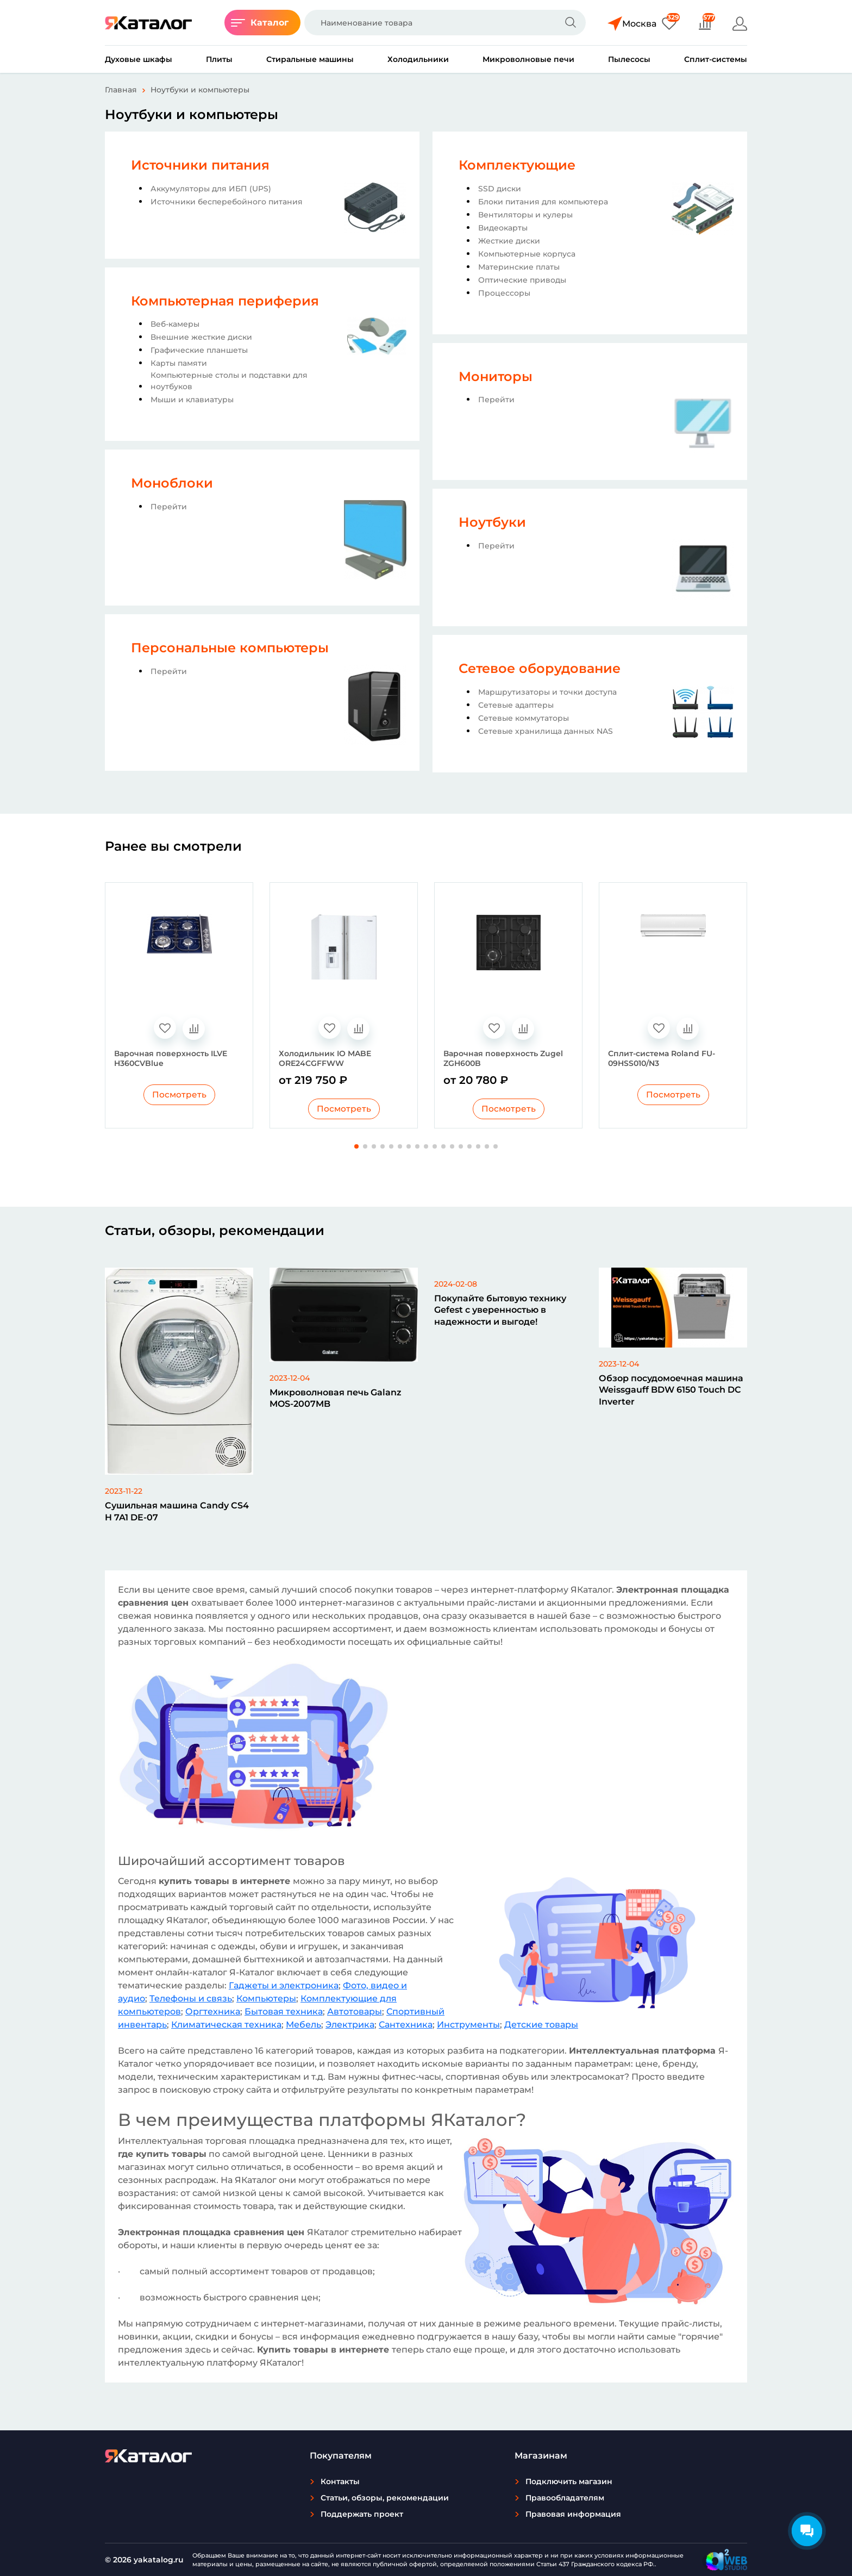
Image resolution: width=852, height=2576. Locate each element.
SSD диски (499, 189)
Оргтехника (212, 2012)
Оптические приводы (522, 280)
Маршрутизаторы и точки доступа (547, 692)
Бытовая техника (284, 2012)
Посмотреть (179, 1095)
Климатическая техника (226, 2025)
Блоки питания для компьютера (543, 202)
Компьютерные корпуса (526, 254)
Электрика (349, 2025)
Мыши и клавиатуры (192, 399)
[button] (356, 1147)
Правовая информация (573, 2514)
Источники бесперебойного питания (227, 202)
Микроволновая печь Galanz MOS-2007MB (336, 1399)
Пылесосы (629, 59)
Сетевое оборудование (540, 668)
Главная (121, 90)
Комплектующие (517, 165)
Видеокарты (503, 228)
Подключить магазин (568, 2481)
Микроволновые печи (528, 59)
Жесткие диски (509, 241)
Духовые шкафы (138, 59)
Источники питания (200, 165)
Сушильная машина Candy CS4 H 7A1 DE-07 (177, 1512)
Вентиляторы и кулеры (525, 215)
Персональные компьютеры (230, 648)
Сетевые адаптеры (516, 705)
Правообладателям (564, 2498)
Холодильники (418, 59)
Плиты (219, 59)
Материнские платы (519, 267)
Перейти (169, 507)
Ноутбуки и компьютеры (200, 90)
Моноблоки (172, 483)
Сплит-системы (715, 59)
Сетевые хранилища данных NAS (545, 731)
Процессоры (504, 293)
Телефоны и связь (190, 1999)
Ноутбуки (492, 522)
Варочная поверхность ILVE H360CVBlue (170, 1058)
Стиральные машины (310, 59)
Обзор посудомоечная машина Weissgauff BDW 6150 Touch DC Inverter (671, 1390)
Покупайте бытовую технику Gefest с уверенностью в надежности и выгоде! (500, 1310)
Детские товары (541, 2025)
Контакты (340, 2481)
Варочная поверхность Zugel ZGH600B (503, 1058)
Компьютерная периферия (225, 301)
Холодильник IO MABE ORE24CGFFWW (325, 1058)
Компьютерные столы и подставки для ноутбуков (229, 380)
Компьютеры (266, 1999)
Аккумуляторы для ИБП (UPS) (211, 189)
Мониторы (495, 376)
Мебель (303, 2025)
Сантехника (406, 2025)
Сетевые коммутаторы (523, 718)
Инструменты (468, 2025)
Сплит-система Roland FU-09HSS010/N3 (661, 1058)
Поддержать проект (362, 2514)
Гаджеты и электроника (284, 1986)
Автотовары (354, 2012)
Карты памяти (179, 363)
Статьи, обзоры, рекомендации (385, 2498)
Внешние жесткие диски (201, 337)
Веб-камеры (175, 324)
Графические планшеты (199, 350)
